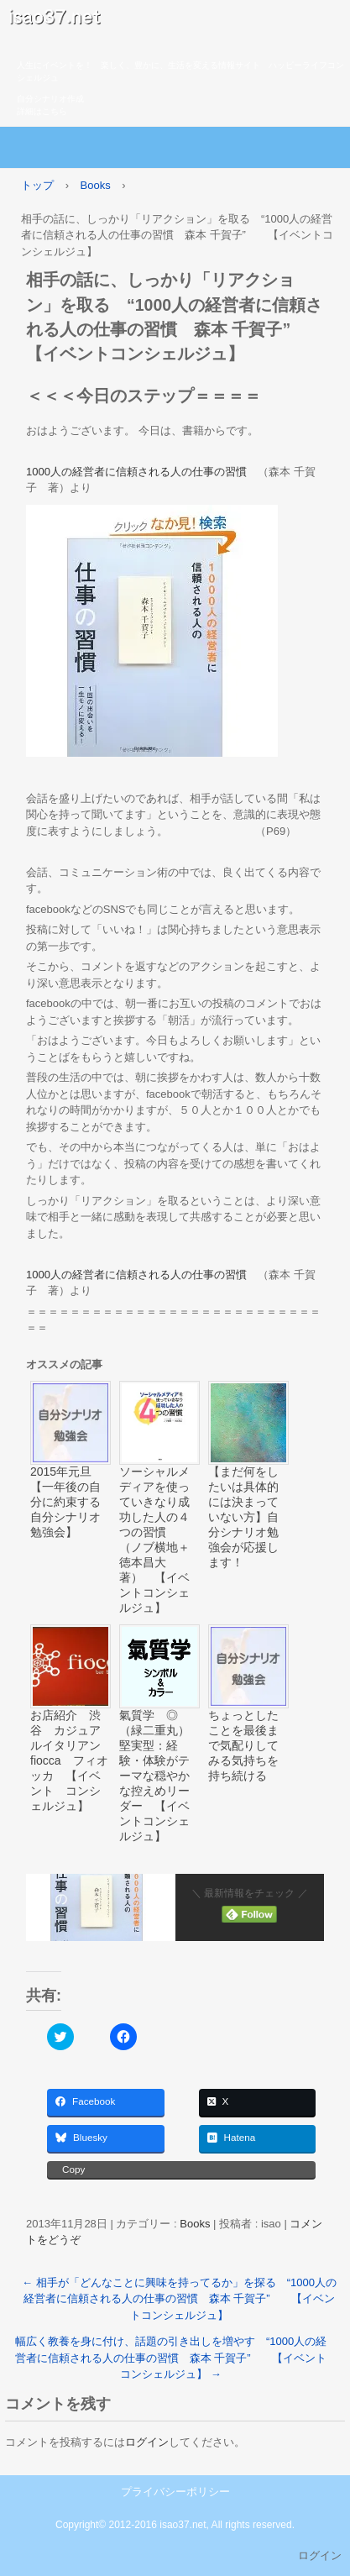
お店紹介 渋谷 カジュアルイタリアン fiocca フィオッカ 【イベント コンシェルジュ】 (70, 1760)
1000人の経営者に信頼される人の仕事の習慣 (136, 471)
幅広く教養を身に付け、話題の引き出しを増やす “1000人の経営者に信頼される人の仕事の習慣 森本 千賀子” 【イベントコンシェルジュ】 (171, 2357)
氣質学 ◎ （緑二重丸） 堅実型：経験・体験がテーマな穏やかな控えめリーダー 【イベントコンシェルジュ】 (159, 1775)
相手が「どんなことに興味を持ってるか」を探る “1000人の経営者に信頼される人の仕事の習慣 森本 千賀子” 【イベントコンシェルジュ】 (179, 2299)
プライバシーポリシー (175, 2491)
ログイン (147, 2442)
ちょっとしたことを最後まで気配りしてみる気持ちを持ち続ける (243, 1745)
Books (195, 2223)
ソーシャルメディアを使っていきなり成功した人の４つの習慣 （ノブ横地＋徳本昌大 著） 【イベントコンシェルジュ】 (154, 1539)
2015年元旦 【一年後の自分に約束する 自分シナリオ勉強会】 (70, 1502)
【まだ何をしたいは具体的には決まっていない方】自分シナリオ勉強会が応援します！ (243, 1517)
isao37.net (175, 21)
